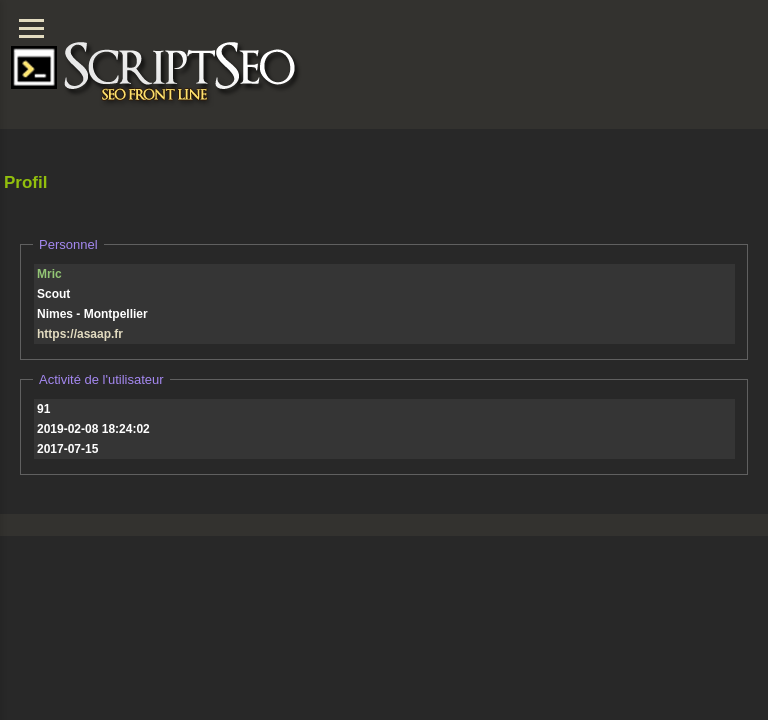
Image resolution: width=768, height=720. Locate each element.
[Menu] (31, 28)
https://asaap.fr (80, 334)
